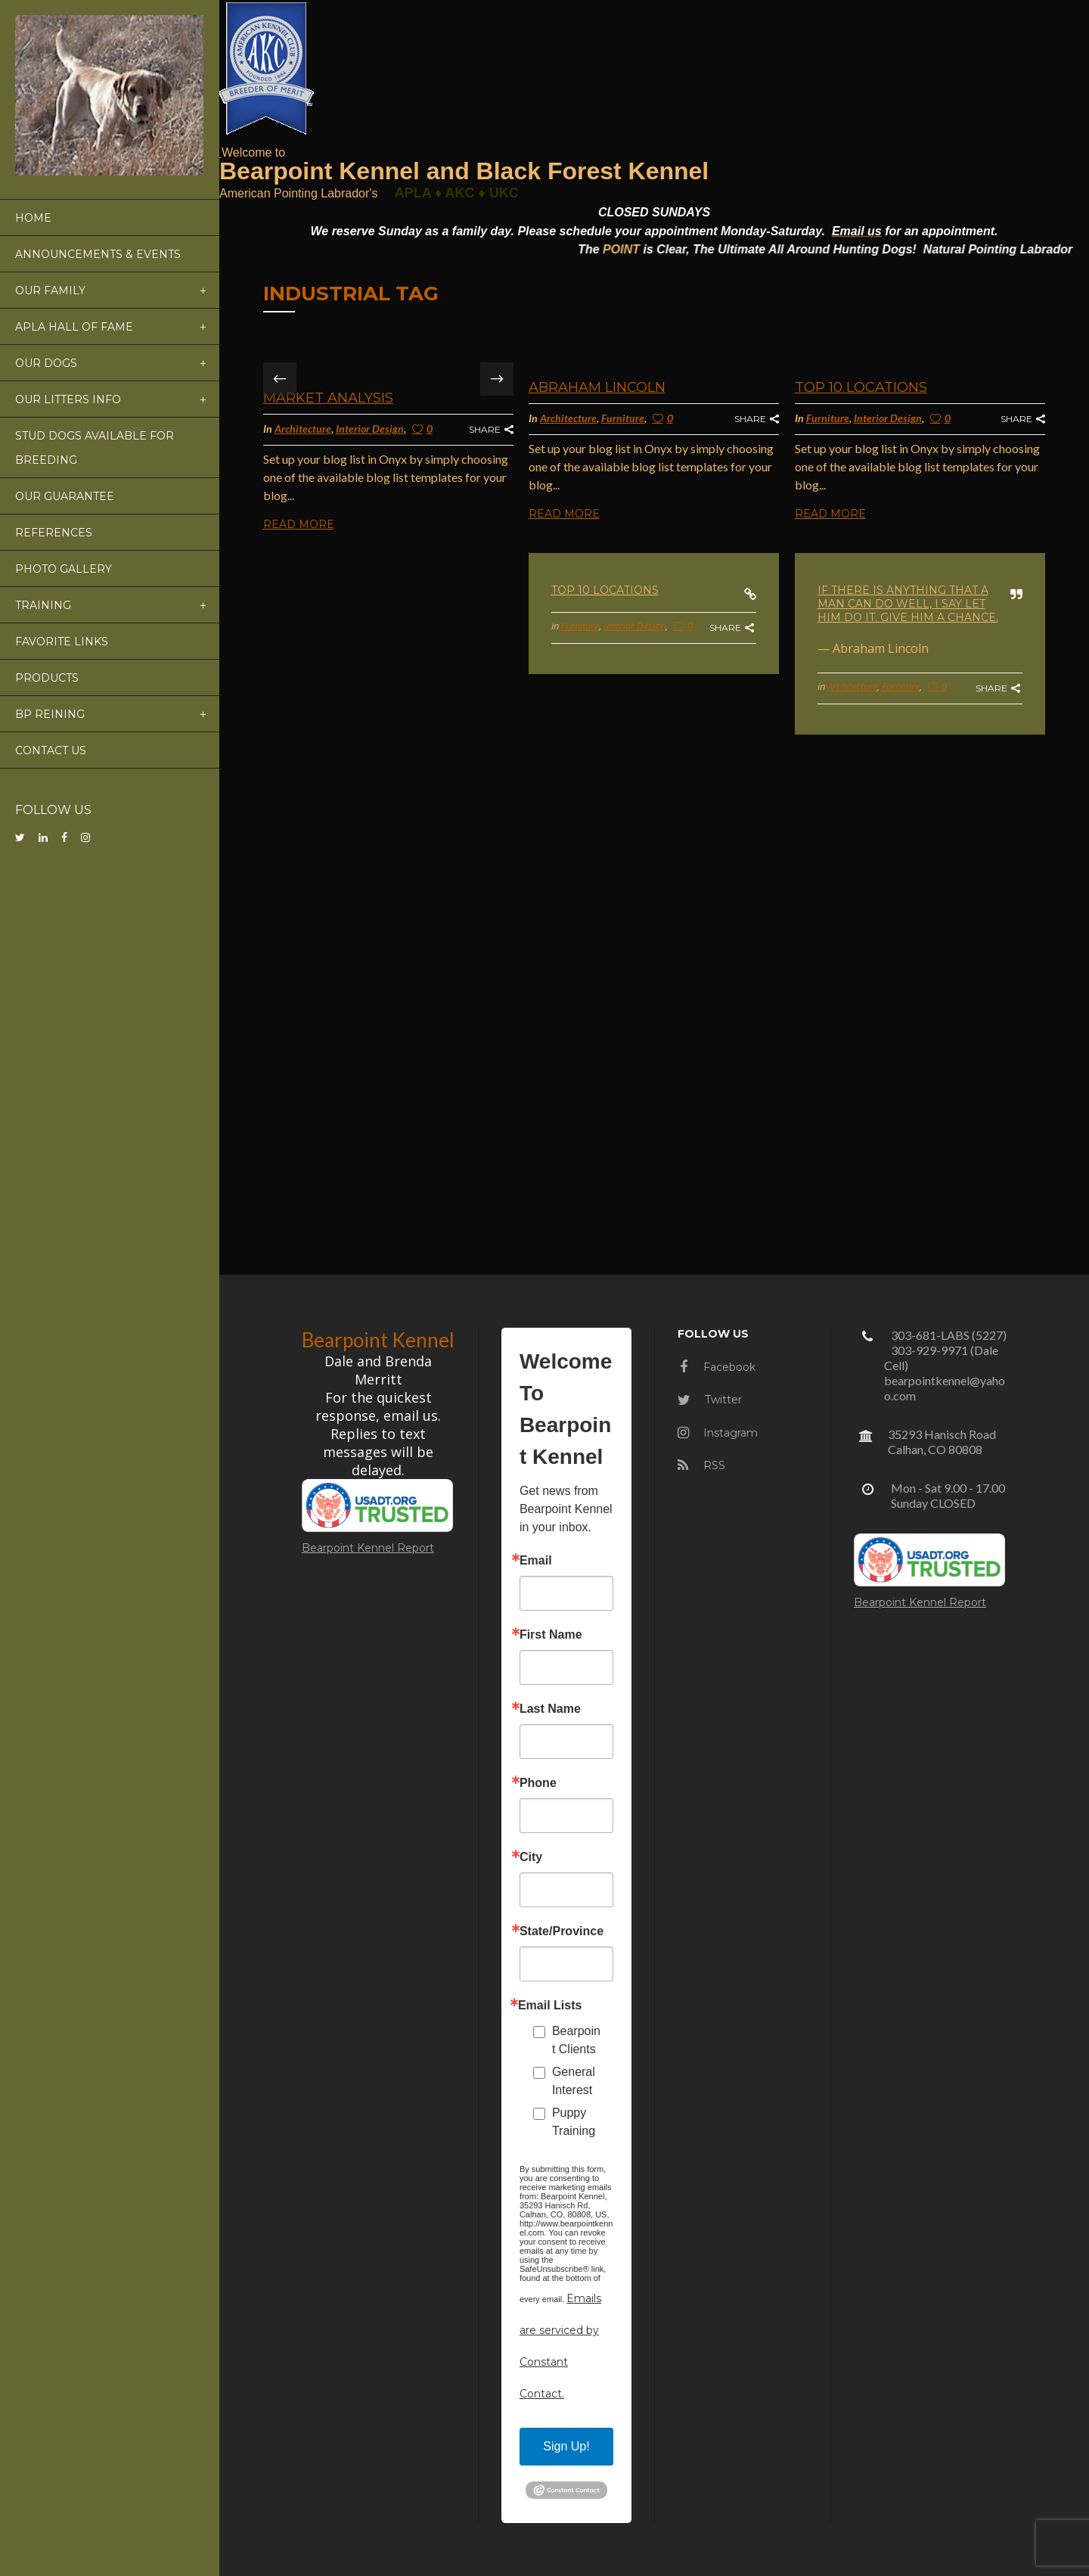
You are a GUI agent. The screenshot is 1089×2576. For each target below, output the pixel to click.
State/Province (561, 1931)
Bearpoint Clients (576, 2040)
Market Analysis (328, 398)
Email (536, 1561)
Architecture (303, 428)
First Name (551, 1635)
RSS (701, 1465)
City (531, 1857)
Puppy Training (573, 2121)
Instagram (718, 1433)
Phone (538, 1783)
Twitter (710, 1399)
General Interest (573, 2080)
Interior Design (370, 428)
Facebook (717, 1367)
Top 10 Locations (861, 387)
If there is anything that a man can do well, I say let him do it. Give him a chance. (908, 603)
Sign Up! (566, 2446)
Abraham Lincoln (597, 387)
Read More (298, 524)
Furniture (622, 418)
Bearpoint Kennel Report (368, 1548)
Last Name (550, 1709)
